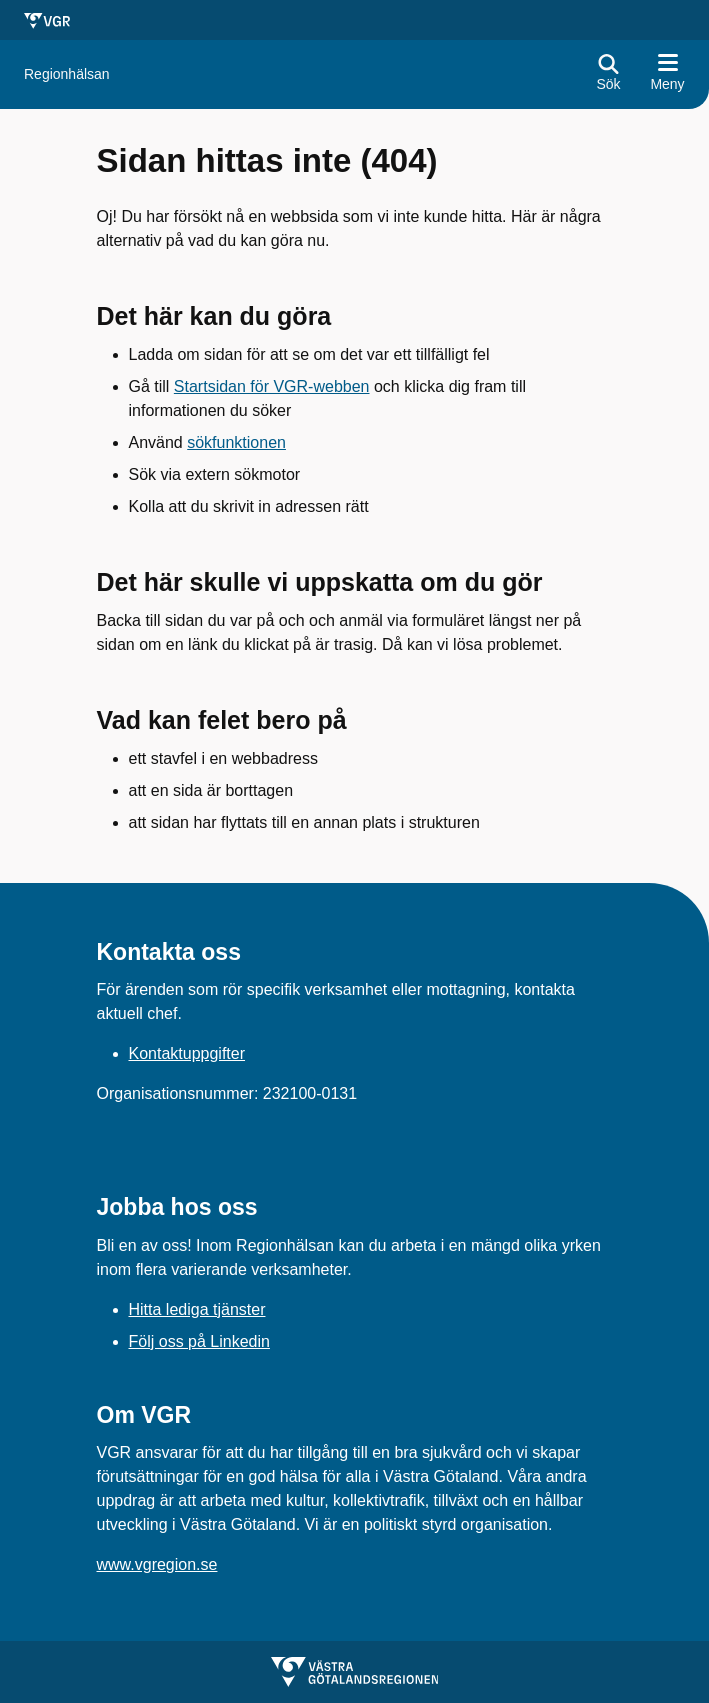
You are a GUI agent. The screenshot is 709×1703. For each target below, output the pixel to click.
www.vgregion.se (157, 1564)
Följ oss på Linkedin (199, 1341)
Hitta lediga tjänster (197, 1309)
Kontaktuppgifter (187, 1053)
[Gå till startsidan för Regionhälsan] (67, 74)
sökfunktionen (236, 442)
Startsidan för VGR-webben (272, 386)
